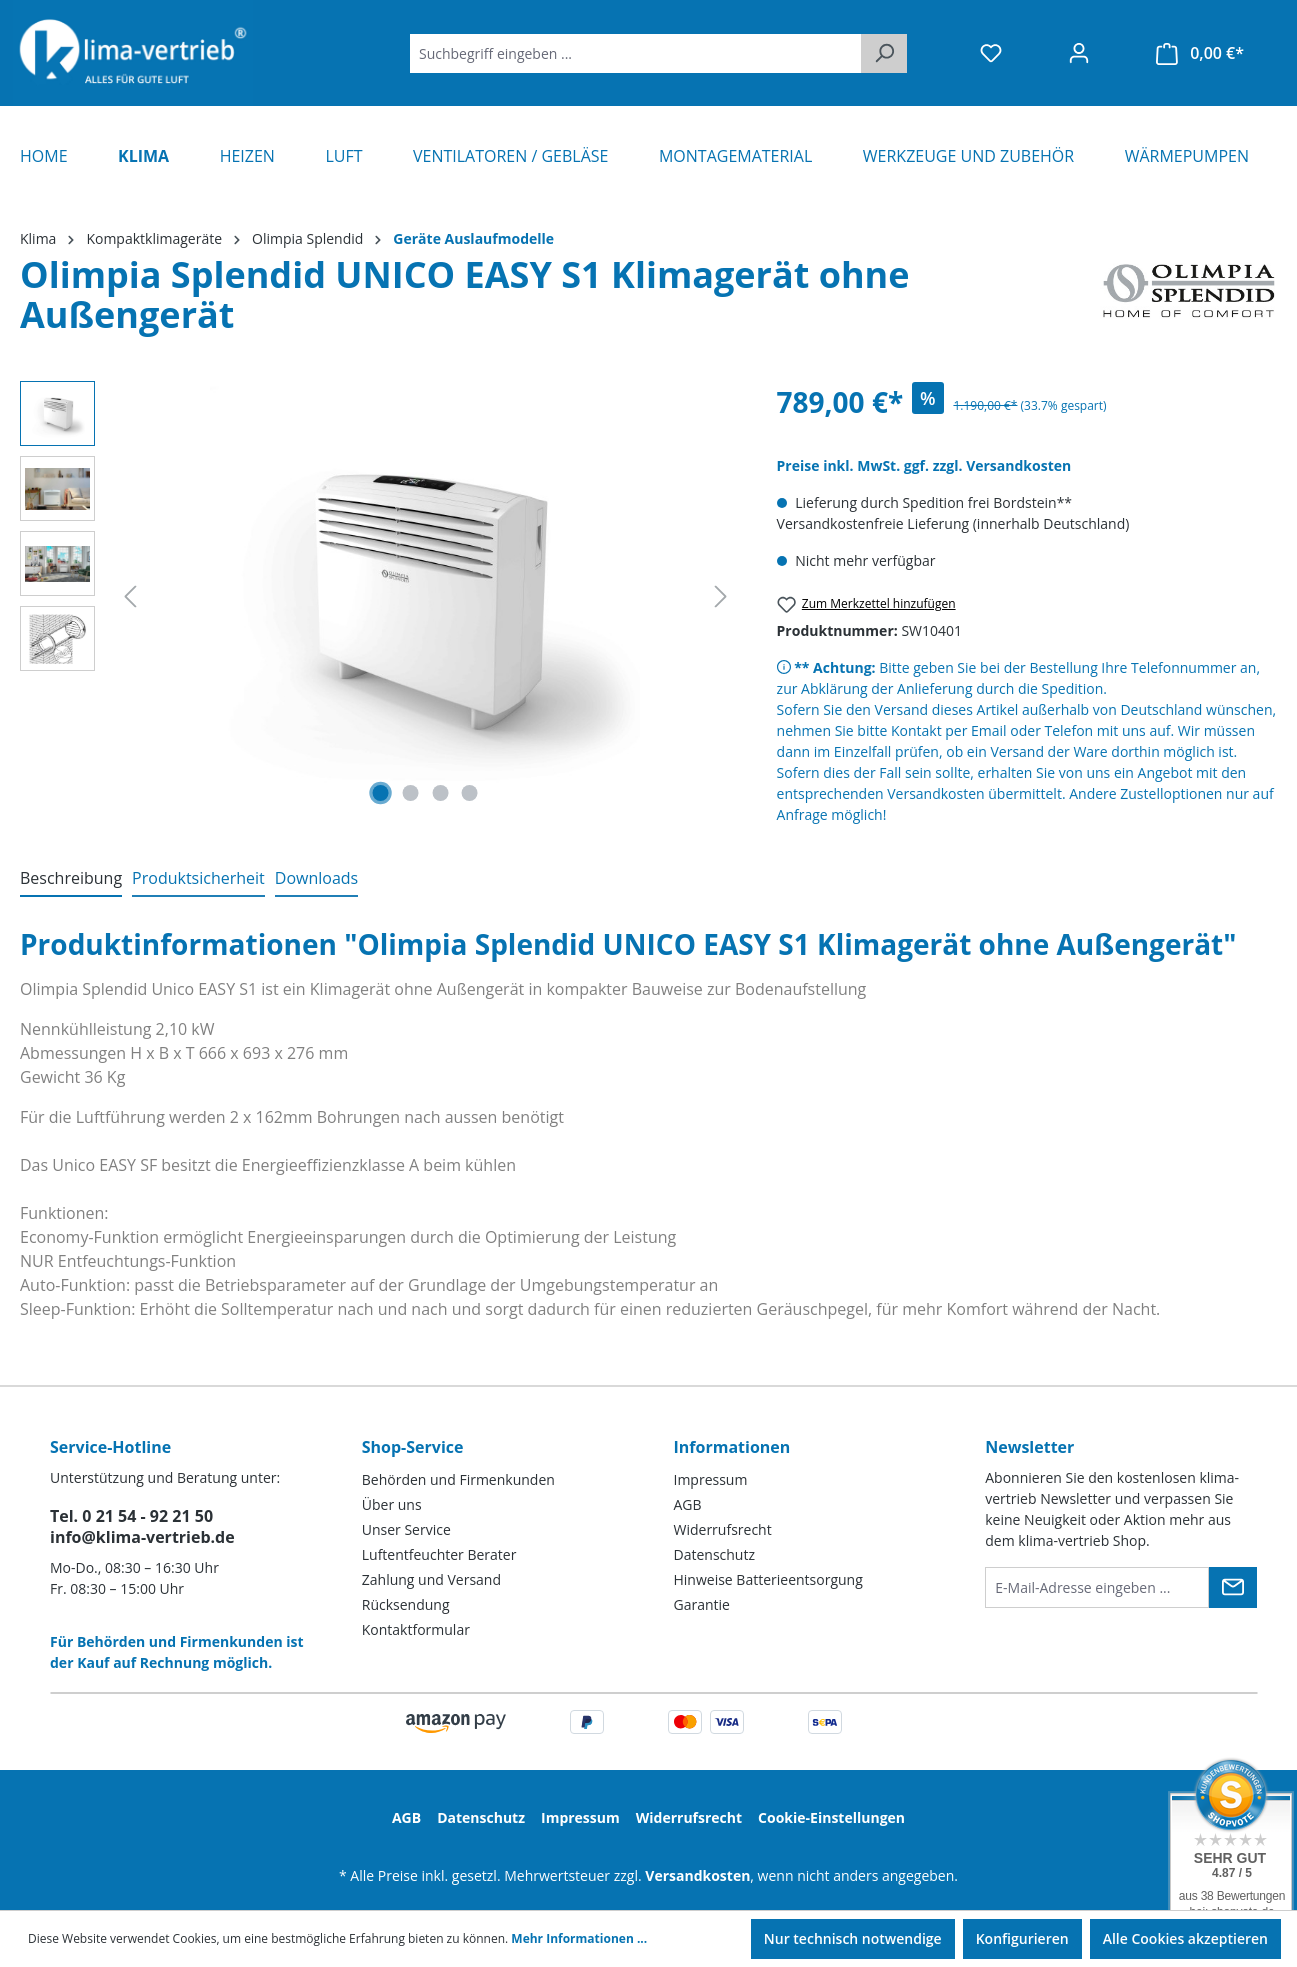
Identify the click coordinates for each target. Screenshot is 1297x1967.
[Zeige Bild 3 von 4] (440, 793)
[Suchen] (884, 53)
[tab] (71, 879)
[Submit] (1233, 1587)
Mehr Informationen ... (579, 1938)
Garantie (702, 1604)
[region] (378, 596)
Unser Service (406, 1529)
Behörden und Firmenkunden (458, 1479)
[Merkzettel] (991, 53)
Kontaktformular (416, 1629)
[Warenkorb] (1200, 53)
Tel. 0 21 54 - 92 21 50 (131, 1516)
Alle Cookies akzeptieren (1185, 1938)
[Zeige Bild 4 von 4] (470, 793)
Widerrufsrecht (723, 1529)
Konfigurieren (1022, 1938)
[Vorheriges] (130, 596)
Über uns (392, 1504)
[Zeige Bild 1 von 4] (381, 793)
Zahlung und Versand (431, 1579)
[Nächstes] (721, 596)
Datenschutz (714, 1554)
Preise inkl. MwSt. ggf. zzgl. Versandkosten (924, 465)
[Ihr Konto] (1079, 53)
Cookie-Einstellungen (831, 1817)
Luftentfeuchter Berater (439, 1554)
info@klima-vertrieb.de (142, 1537)
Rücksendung (406, 1604)
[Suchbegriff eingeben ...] (636, 53)
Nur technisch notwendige (853, 1938)
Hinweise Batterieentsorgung (768, 1579)
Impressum (711, 1479)
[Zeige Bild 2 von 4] (411, 793)
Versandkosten (697, 1875)
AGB (688, 1504)
